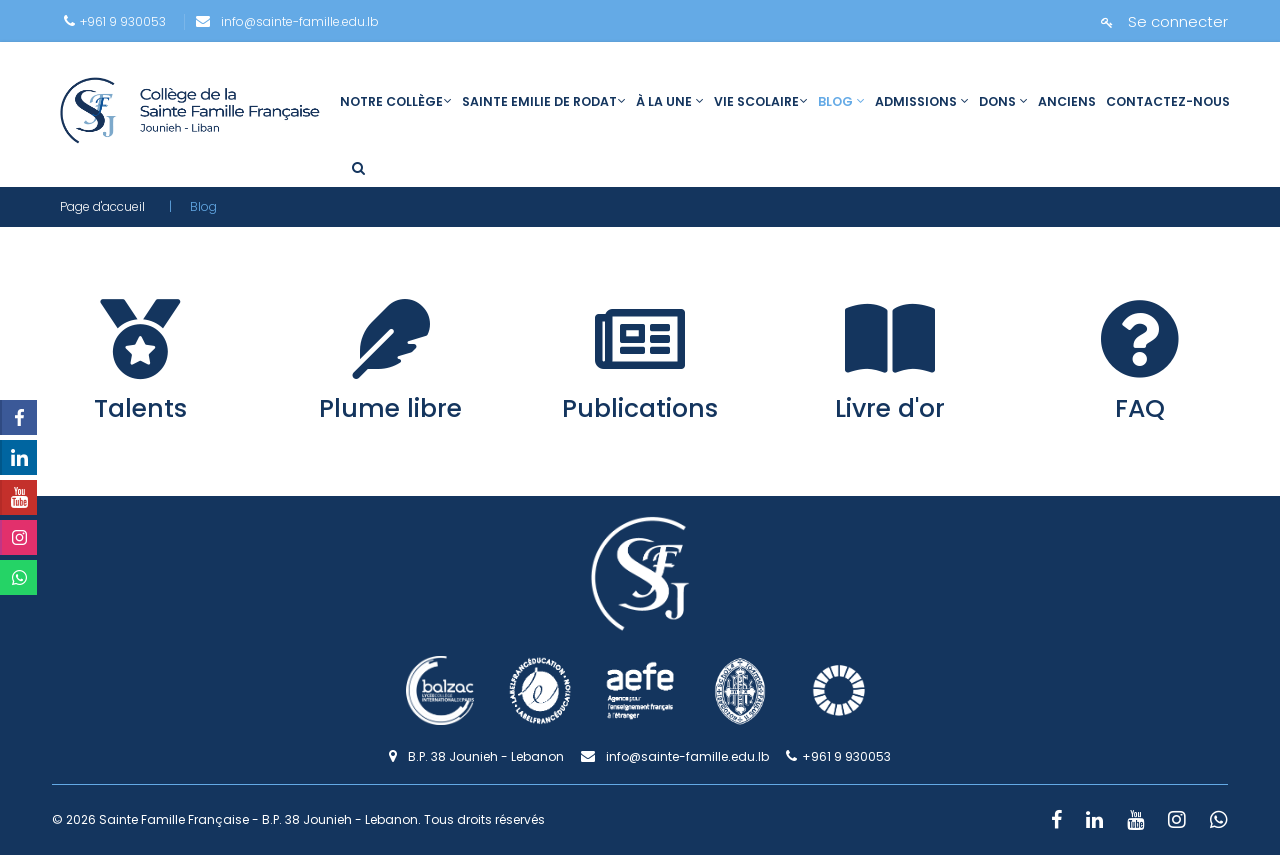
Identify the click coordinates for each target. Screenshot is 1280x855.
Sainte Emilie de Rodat (544, 101)
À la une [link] (670, 101)
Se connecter (1164, 21)
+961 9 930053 (115, 21)
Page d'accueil (102, 206)
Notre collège (396, 101)
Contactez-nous (1168, 101)
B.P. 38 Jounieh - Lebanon (476, 756)
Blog (841, 101)
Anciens (1067, 101)
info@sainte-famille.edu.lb (287, 21)
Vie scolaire (761, 101)
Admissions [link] (922, 101)
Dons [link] (1003, 101)
